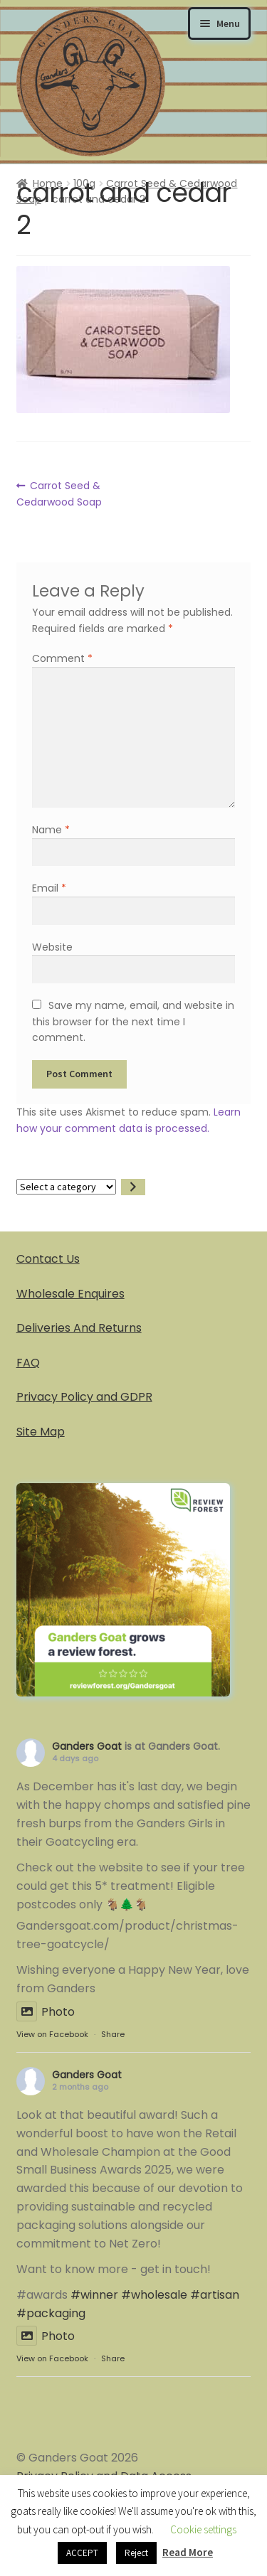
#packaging (50, 2313)
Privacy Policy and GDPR (84, 1397)
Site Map (40, 1431)
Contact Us (48, 1259)
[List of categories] (66, 1187)
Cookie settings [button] (203, 2529)
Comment (62, 658)
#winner (94, 2295)
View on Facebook (52, 2034)
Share (113, 2034)
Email (49, 888)
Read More (187, 2552)
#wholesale (154, 2295)
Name (51, 830)
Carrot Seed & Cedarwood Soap (59, 493)
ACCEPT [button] (82, 2553)
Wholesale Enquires (70, 1294)
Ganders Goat (87, 1746)
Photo (45, 2012)
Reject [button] (136, 2553)
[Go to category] (133, 1187)
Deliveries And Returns (79, 1328)
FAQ (28, 1362)
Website (52, 947)
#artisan (214, 2295)
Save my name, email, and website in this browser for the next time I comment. (133, 1021)
